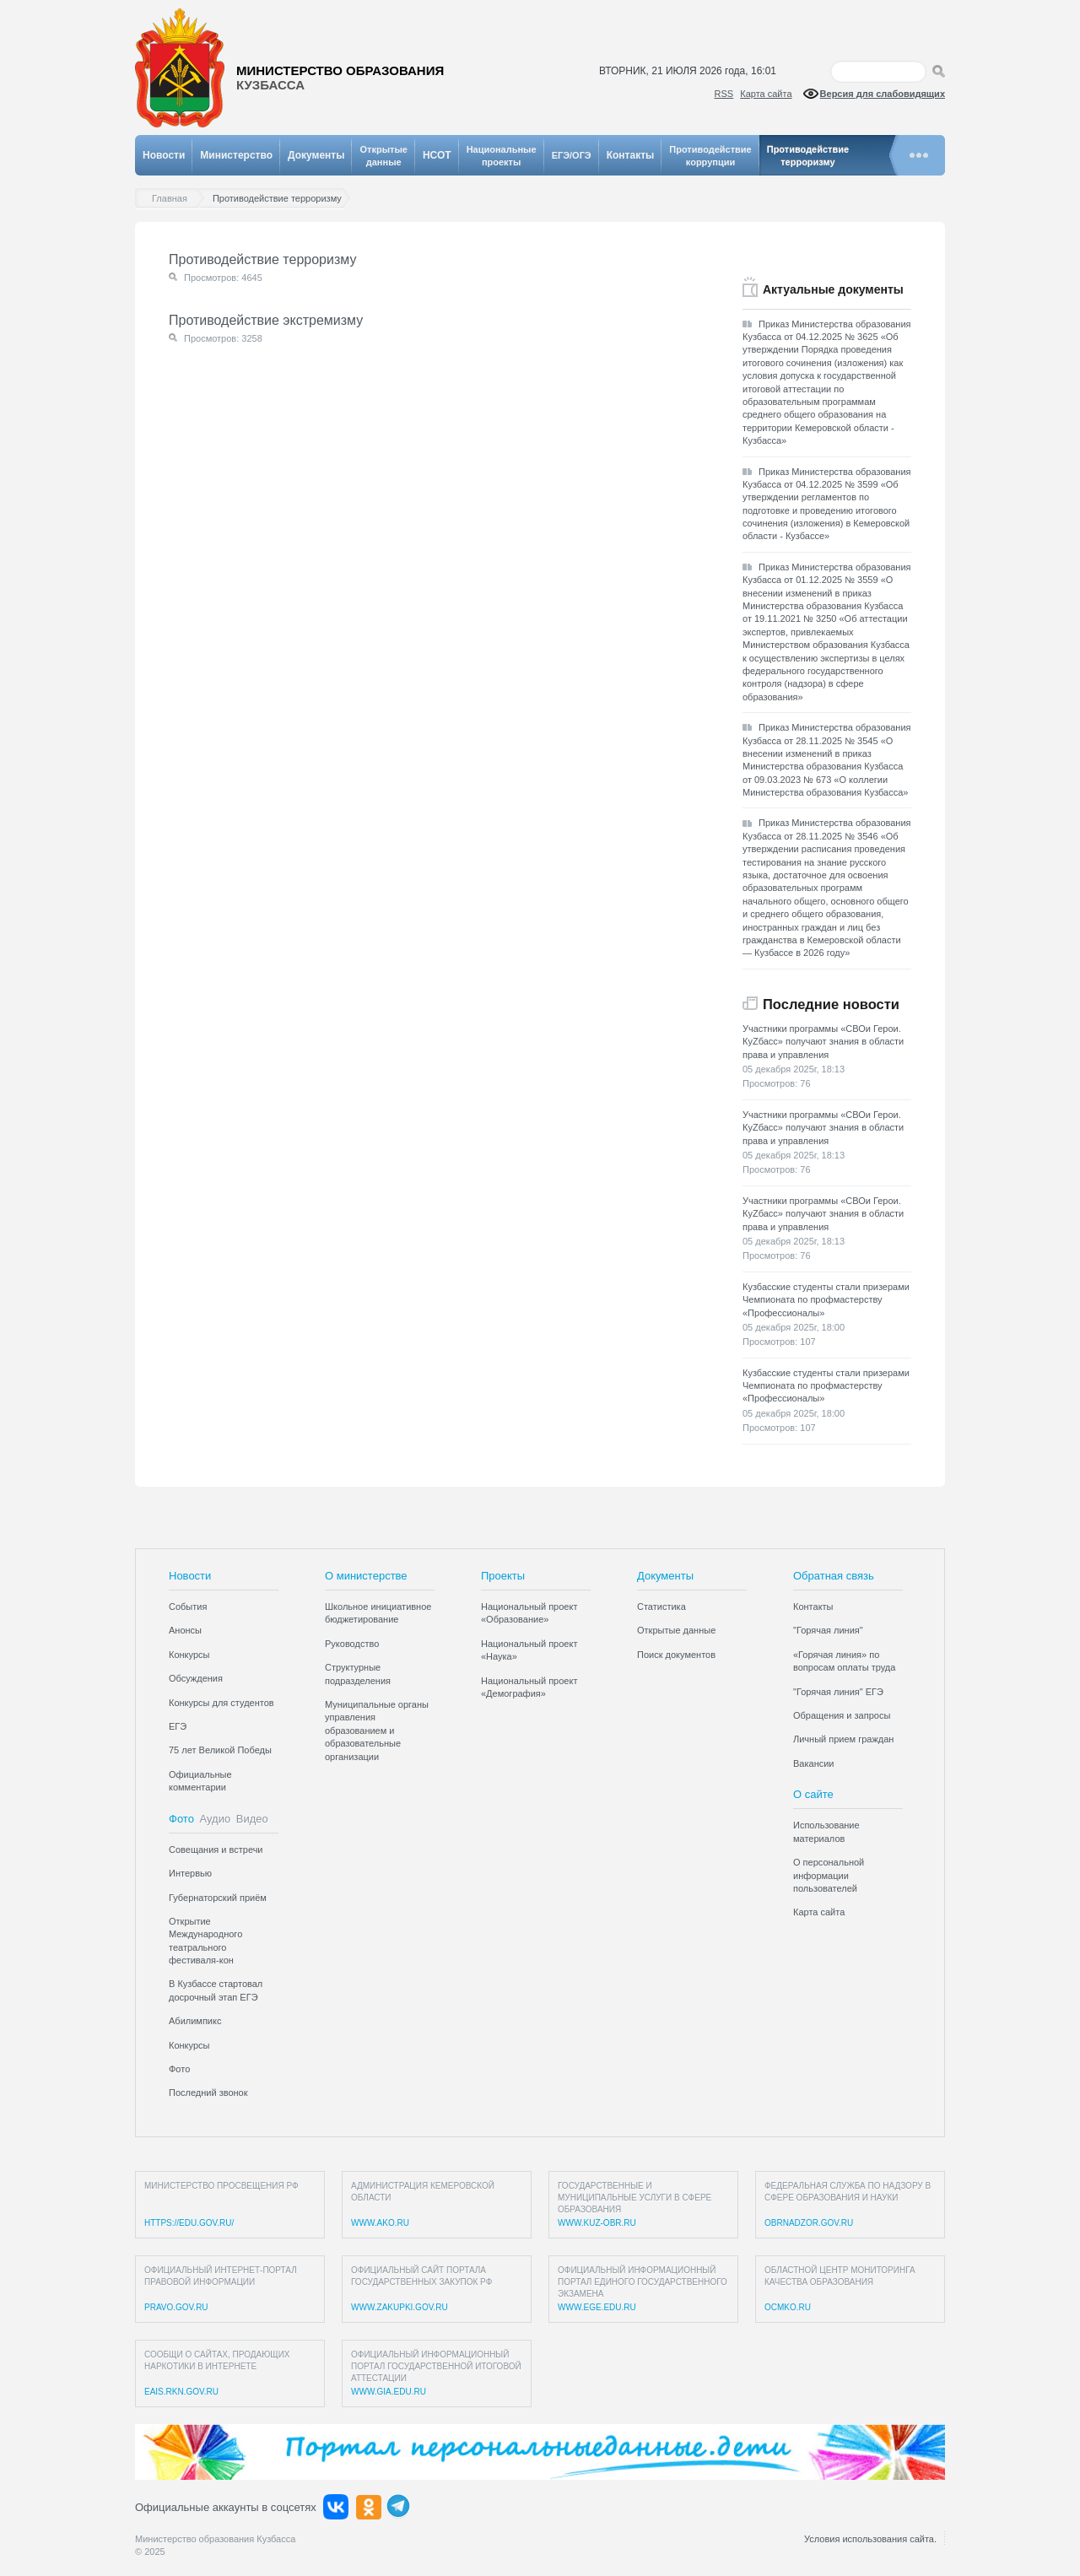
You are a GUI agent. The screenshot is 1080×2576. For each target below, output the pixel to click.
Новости (164, 155)
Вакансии (813, 1763)
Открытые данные (676, 1630)
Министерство (236, 155)
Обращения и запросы (841, 1715)
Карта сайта (765, 94)
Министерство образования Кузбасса (215, 2539)
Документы (316, 155)
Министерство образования (340, 78)
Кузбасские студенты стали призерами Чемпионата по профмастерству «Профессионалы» (826, 1300)
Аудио (215, 1818)
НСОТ (437, 155)
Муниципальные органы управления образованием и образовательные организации (377, 1730)
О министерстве (366, 1575)
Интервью (190, 1873)
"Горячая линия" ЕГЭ (838, 1692)
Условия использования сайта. (870, 2539)
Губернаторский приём (218, 1898)
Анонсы (185, 1630)
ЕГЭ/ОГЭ (571, 155)
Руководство (352, 1644)
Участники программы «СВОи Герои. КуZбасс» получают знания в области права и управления (823, 1041)
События (188, 1606)
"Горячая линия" (828, 1630)
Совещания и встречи (216, 1849)
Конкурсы (189, 1655)
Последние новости (831, 1004)
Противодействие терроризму (262, 259)
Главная (174, 198)
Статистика (661, 1606)
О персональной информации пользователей (828, 1875)
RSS (724, 94)
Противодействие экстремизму (266, 320)
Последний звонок (208, 2092)
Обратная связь (833, 1575)
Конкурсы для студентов (221, 1703)
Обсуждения (196, 1678)
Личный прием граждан (843, 1739)
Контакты (631, 155)
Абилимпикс (195, 2021)
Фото (181, 1818)
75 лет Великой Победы (220, 1750)
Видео (252, 1818)
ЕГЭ (177, 1726)
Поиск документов (676, 1655)
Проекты (503, 1575)
